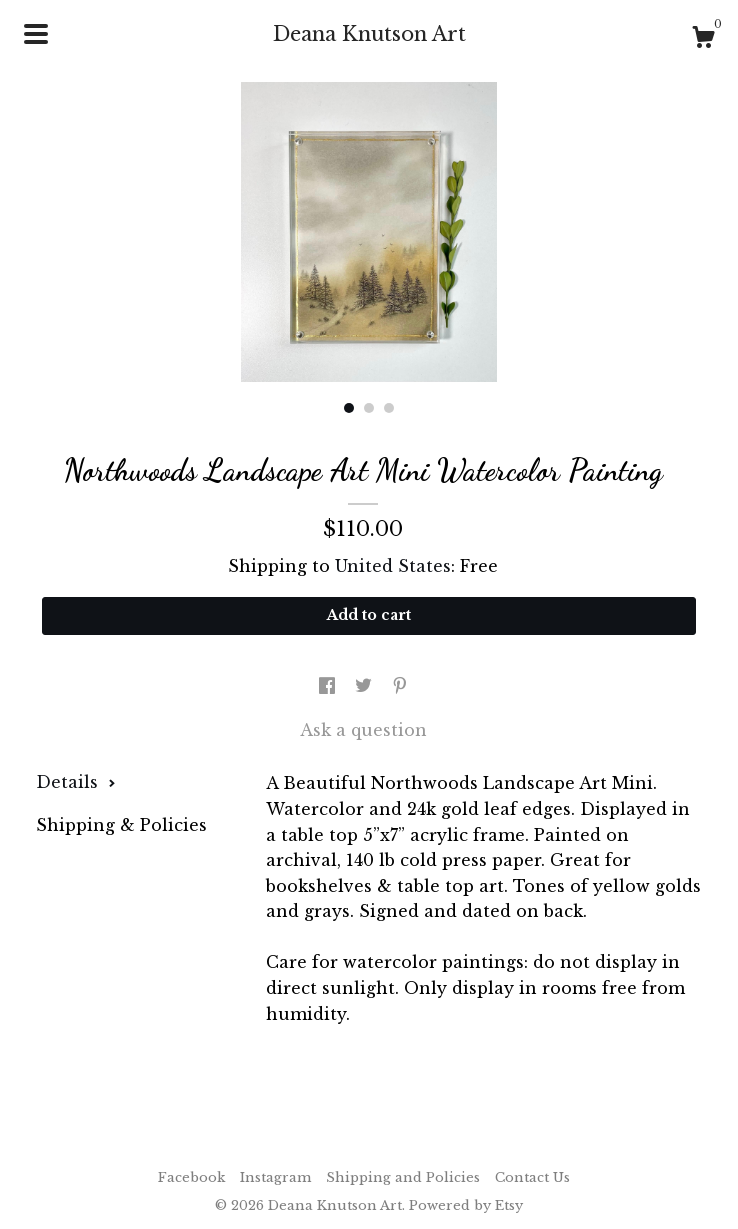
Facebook (191, 1177)
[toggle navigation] (36, 34)
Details (76, 782)
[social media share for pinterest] (400, 686)
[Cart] (703, 40)
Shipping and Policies (403, 1177)
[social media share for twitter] (366, 686)
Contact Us (532, 1177)
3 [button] (389, 408)
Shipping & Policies (121, 825)
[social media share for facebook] (329, 686)
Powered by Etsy (466, 1205)
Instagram (275, 1177)
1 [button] (349, 408)
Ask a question (363, 730)
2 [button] (369, 408)
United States (393, 566)
